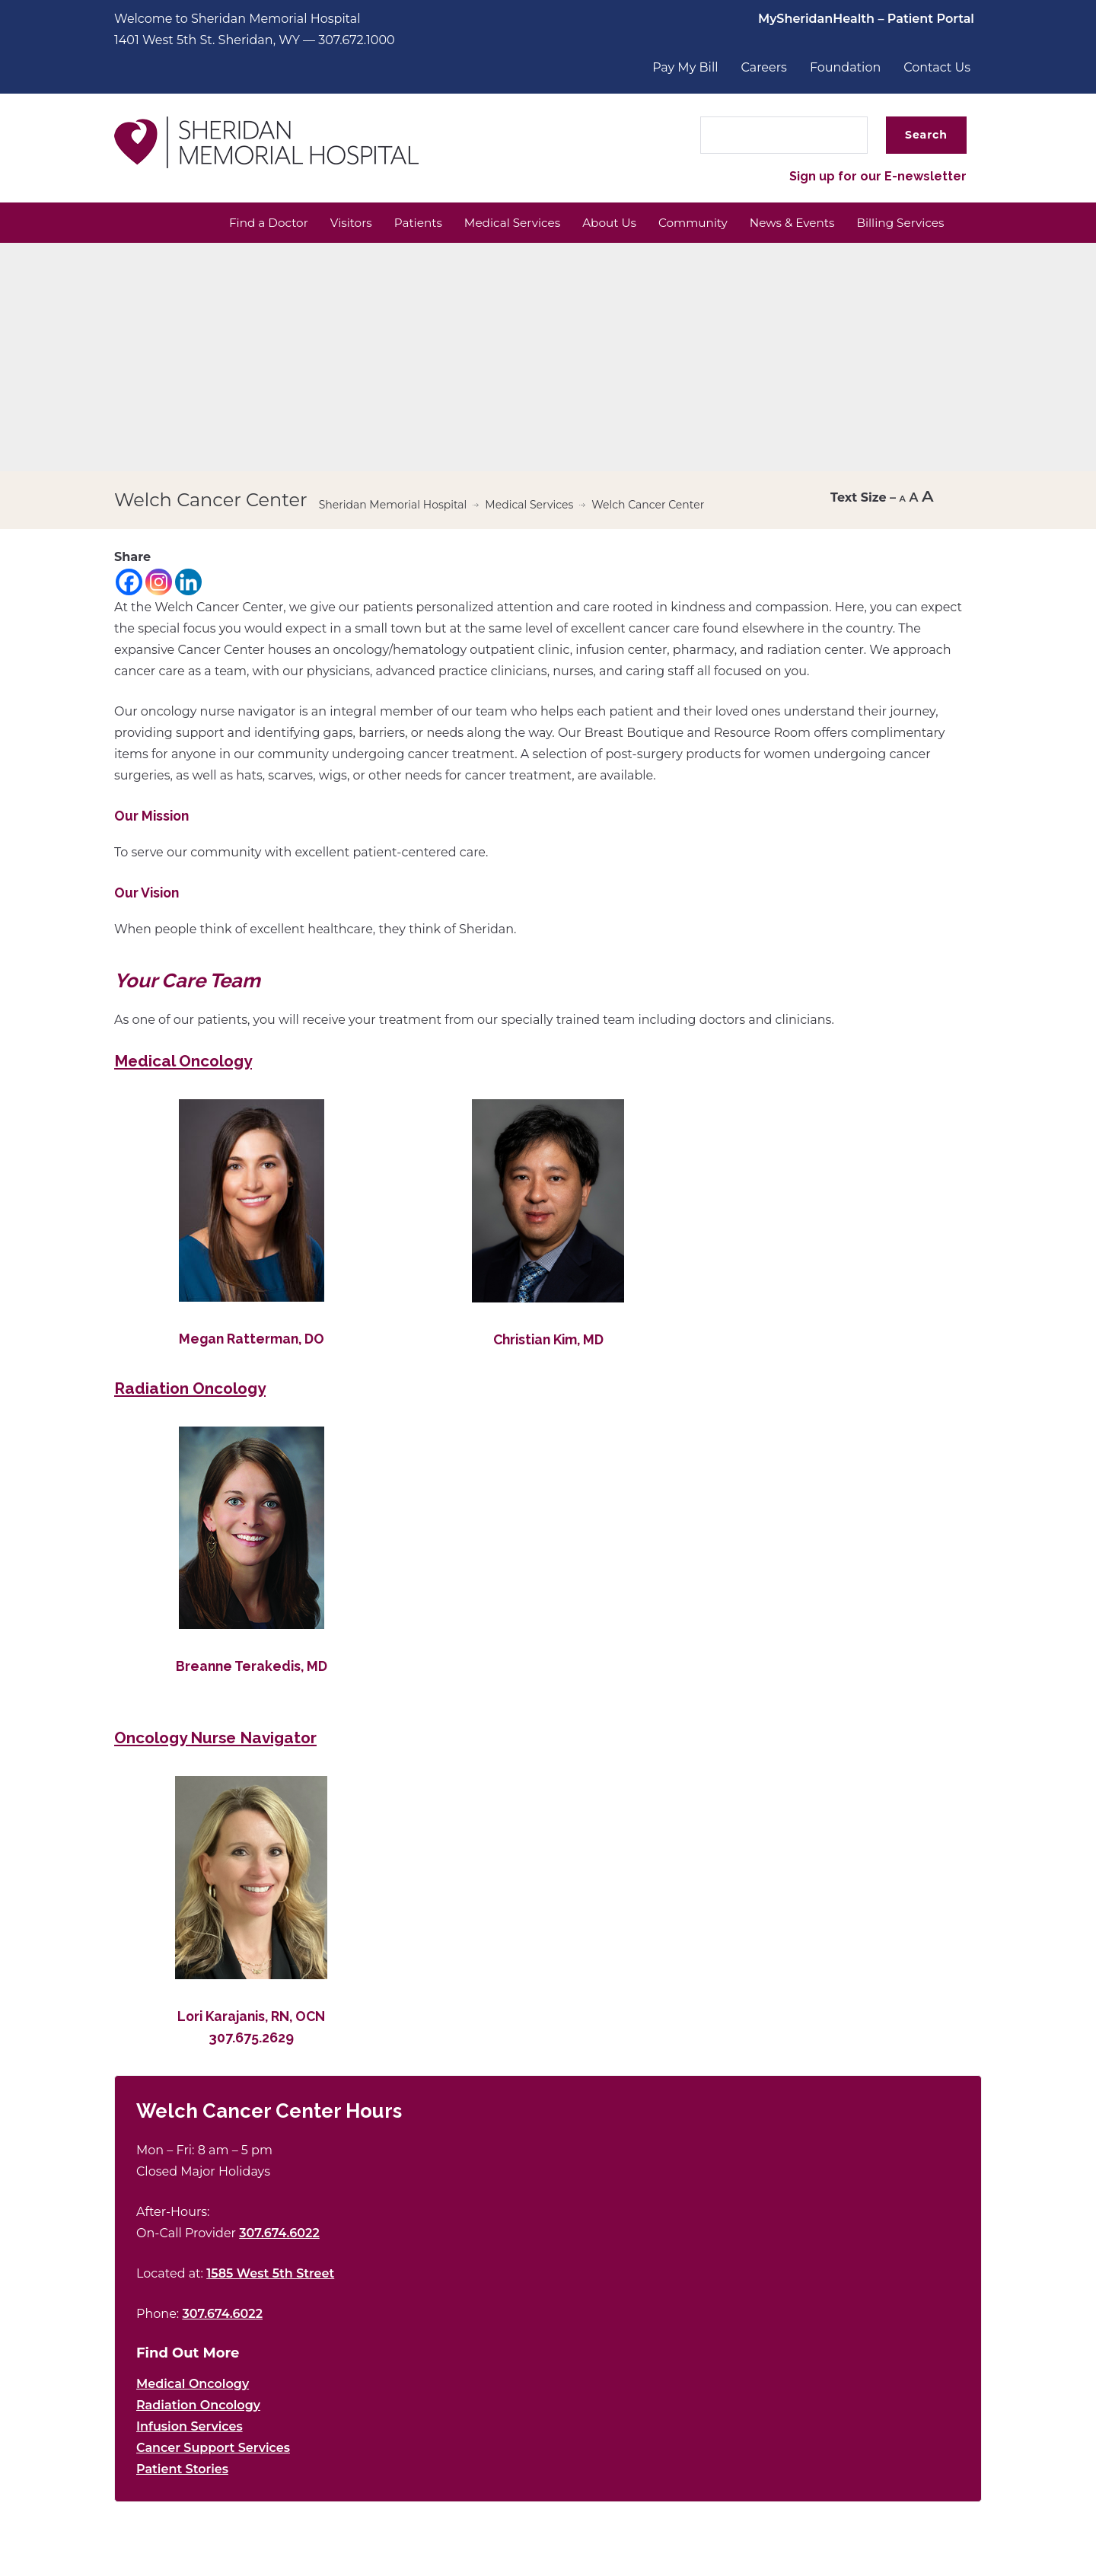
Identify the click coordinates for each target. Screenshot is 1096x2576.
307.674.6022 (279, 2234)
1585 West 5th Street (270, 2275)
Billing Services (898, 222)
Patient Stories (182, 2470)
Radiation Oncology (198, 2406)
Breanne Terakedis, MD (251, 1667)
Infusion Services (189, 2428)
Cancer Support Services (213, 2449)
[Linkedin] (188, 583)
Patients (393, 222)
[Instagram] (158, 583)
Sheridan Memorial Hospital (393, 506)
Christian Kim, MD (548, 1341)
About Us (594, 222)
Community (681, 222)
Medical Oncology (192, 2385)
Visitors (323, 222)
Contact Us (936, 67)
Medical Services (492, 222)
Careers (764, 67)
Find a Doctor (237, 222)
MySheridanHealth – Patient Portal (866, 18)
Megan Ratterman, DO (251, 1340)
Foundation (845, 67)
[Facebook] (129, 583)
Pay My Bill (685, 67)
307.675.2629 (251, 2039)
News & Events (784, 222)
